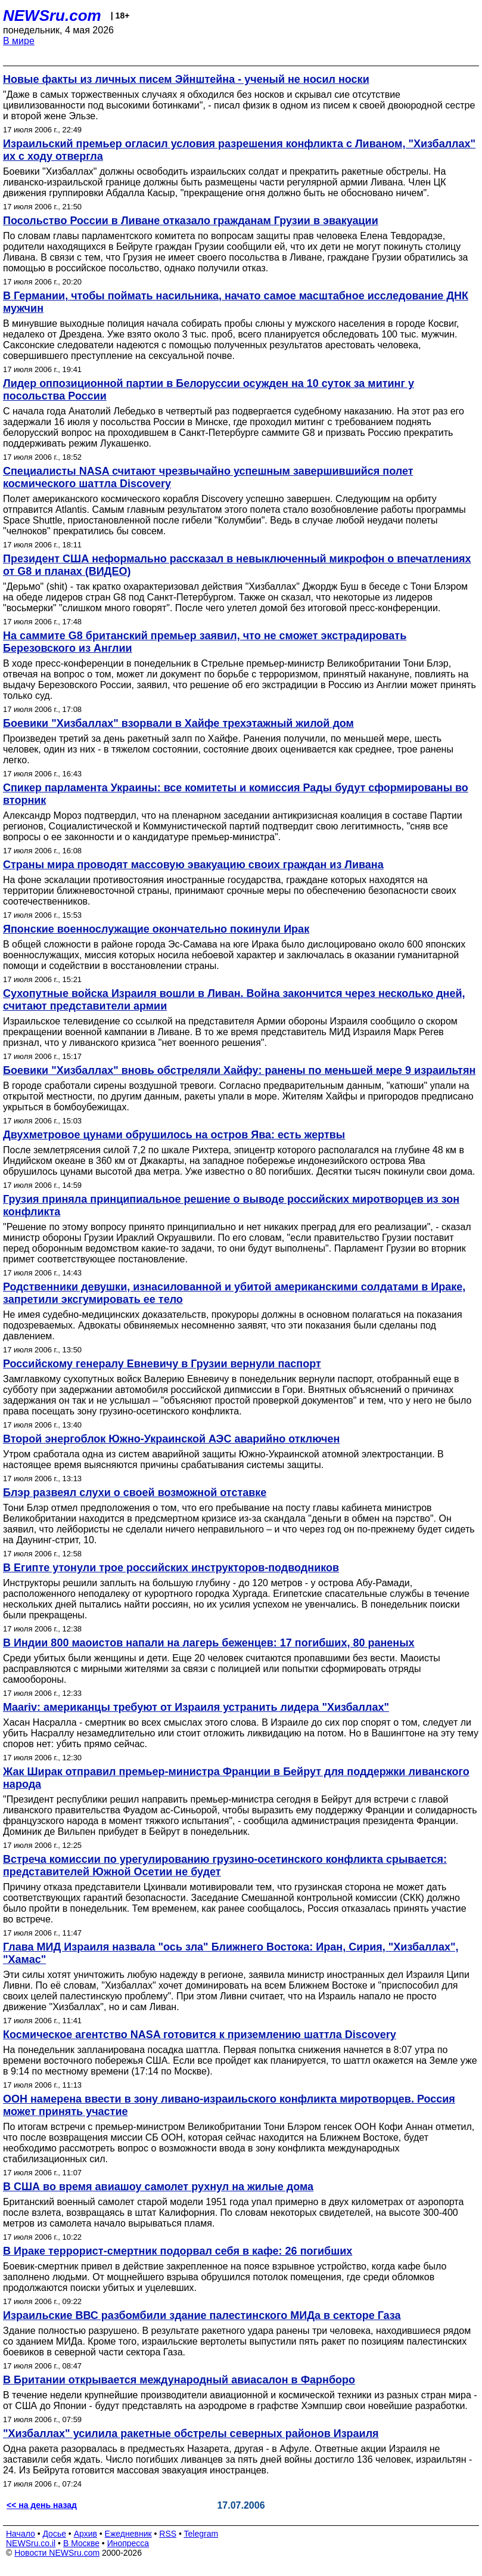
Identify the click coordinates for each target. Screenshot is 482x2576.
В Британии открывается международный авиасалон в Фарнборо (179, 2380)
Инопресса (128, 2543)
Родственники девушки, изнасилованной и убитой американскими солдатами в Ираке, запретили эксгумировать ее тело (234, 1293)
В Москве (81, 2543)
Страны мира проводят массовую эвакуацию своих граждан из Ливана (193, 865)
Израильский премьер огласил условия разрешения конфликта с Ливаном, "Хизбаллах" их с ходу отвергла (239, 150)
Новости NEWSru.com (56, 2553)
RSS (167, 2533)
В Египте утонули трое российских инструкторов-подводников (171, 1568)
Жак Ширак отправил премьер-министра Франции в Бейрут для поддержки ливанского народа (236, 1778)
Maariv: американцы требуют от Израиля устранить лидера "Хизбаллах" (196, 1707)
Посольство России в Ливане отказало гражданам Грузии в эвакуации (190, 221)
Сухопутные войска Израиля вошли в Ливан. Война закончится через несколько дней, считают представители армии (234, 999)
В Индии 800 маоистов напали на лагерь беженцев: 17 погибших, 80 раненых (209, 1643)
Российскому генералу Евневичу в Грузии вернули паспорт (162, 1364)
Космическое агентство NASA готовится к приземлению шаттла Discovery (199, 2035)
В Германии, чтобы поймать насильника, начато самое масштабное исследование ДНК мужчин (235, 302)
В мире (19, 41)
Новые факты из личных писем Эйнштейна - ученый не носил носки (186, 79)
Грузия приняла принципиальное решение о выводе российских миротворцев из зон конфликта (231, 1205)
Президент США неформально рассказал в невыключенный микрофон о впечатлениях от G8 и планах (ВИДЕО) (237, 565)
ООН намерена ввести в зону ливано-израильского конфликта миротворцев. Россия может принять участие (229, 2105)
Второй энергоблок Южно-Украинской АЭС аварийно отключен (171, 1439)
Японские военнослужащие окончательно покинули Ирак (156, 929)
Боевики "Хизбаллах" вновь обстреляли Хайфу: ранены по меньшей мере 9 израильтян (239, 1070)
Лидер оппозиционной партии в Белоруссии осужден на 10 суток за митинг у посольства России (208, 389)
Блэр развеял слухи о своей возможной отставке (134, 1492)
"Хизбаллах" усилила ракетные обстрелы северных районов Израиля (191, 2433)
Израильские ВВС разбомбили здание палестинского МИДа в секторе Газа (202, 2315)
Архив (85, 2533)
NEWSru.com (52, 15)
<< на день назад (42, 2505)
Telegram (201, 2533)
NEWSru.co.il (30, 2543)
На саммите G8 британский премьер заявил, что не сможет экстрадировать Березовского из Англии (204, 642)
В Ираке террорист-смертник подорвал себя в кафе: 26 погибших (177, 2251)
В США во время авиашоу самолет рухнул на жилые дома (158, 2187)
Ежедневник (128, 2533)
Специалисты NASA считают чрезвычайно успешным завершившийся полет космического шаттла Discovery (208, 477)
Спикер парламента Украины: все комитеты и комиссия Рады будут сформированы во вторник (235, 794)
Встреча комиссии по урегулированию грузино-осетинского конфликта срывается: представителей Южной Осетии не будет (225, 1865)
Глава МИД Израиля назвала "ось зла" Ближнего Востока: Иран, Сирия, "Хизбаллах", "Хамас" (230, 1953)
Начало (20, 2533)
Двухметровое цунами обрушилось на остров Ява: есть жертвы (174, 1135)
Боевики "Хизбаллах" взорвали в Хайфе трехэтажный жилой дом (178, 723)
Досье (54, 2533)
